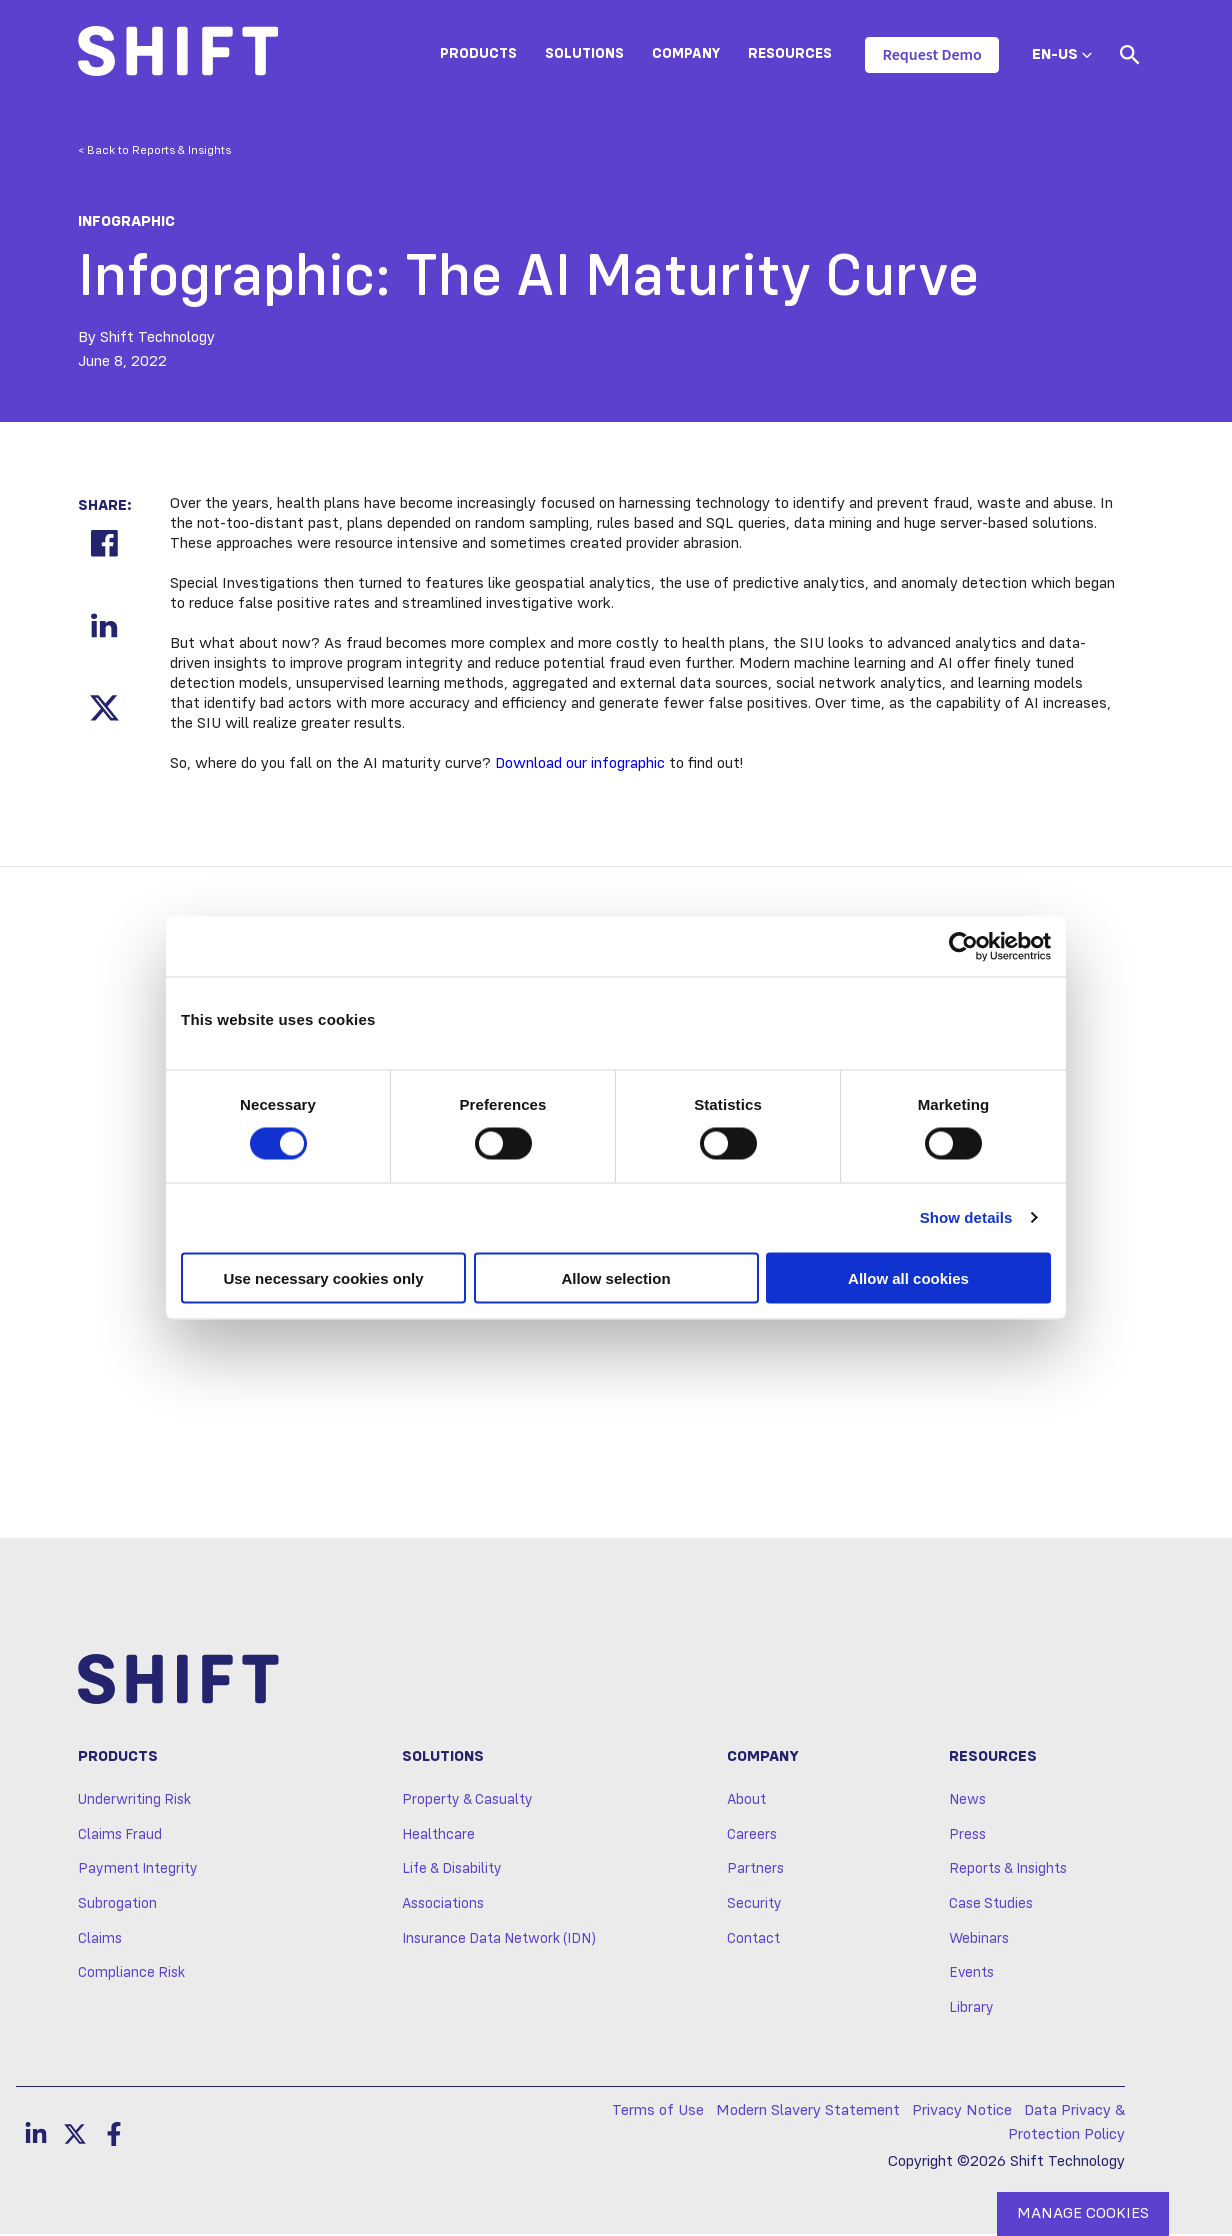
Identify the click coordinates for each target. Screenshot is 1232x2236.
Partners (755, 1871)
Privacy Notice (962, 2112)
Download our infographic (580, 764)
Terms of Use (658, 2112)
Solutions (584, 54)
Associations (443, 1906)
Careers (752, 1836)
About (746, 1802)
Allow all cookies (908, 1277)
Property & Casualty (467, 1802)
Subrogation (117, 1906)
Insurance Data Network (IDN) (499, 1940)
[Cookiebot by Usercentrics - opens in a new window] (963, 947)
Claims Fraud (120, 1836)
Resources (790, 54)
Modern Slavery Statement (808, 2112)
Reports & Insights (1008, 1871)
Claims (100, 1940)
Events (971, 1975)
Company (686, 54)
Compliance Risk (131, 1975)
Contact (753, 1940)
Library (971, 2010)
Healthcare (438, 1836)
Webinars (979, 1940)
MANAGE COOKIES (1083, 2214)
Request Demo (931, 55)
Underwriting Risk (134, 1802)
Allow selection (615, 1277)
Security (754, 1906)
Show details (966, 1217)
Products (478, 54)
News (967, 1802)
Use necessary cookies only (323, 1277)
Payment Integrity (138, 1871)
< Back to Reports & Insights (154, 151)
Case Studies (991, 1906)
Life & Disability (452, 1871)
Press (967, 1836)
